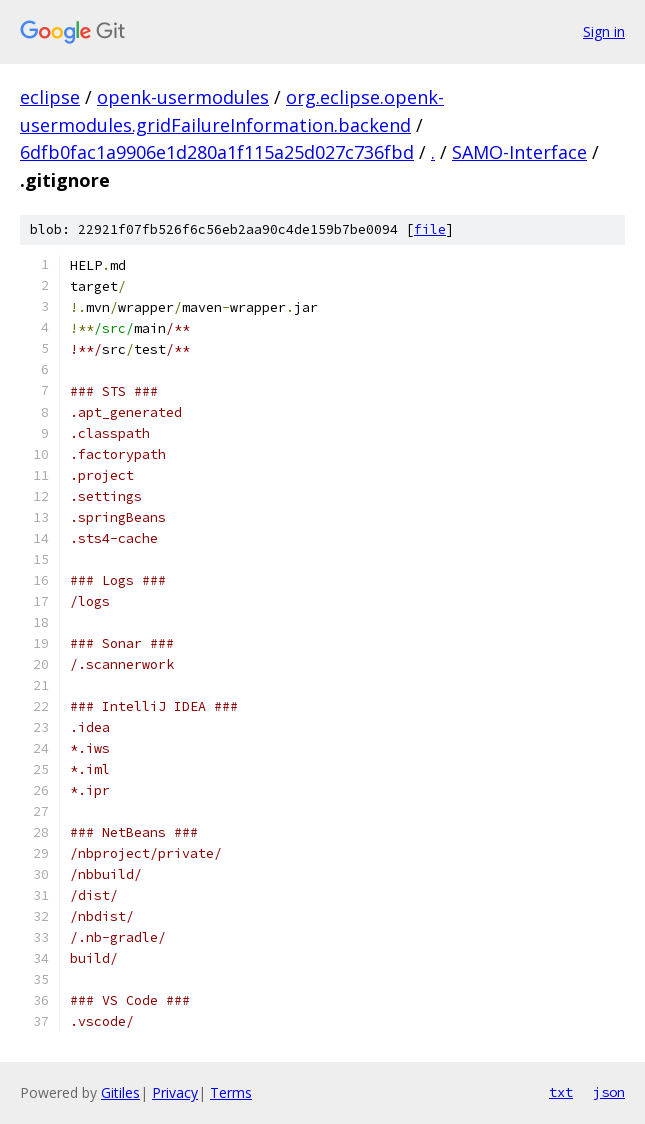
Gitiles (120, 1092)
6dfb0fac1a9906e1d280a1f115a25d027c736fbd (217, 152)
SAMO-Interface (519, 152)
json (609, 1092)
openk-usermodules (183, 97)
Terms (231, 1092)
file (430, 229)
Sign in (604, 31)
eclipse (50, 97)
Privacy (175, 1092)
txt (561, 1092)
